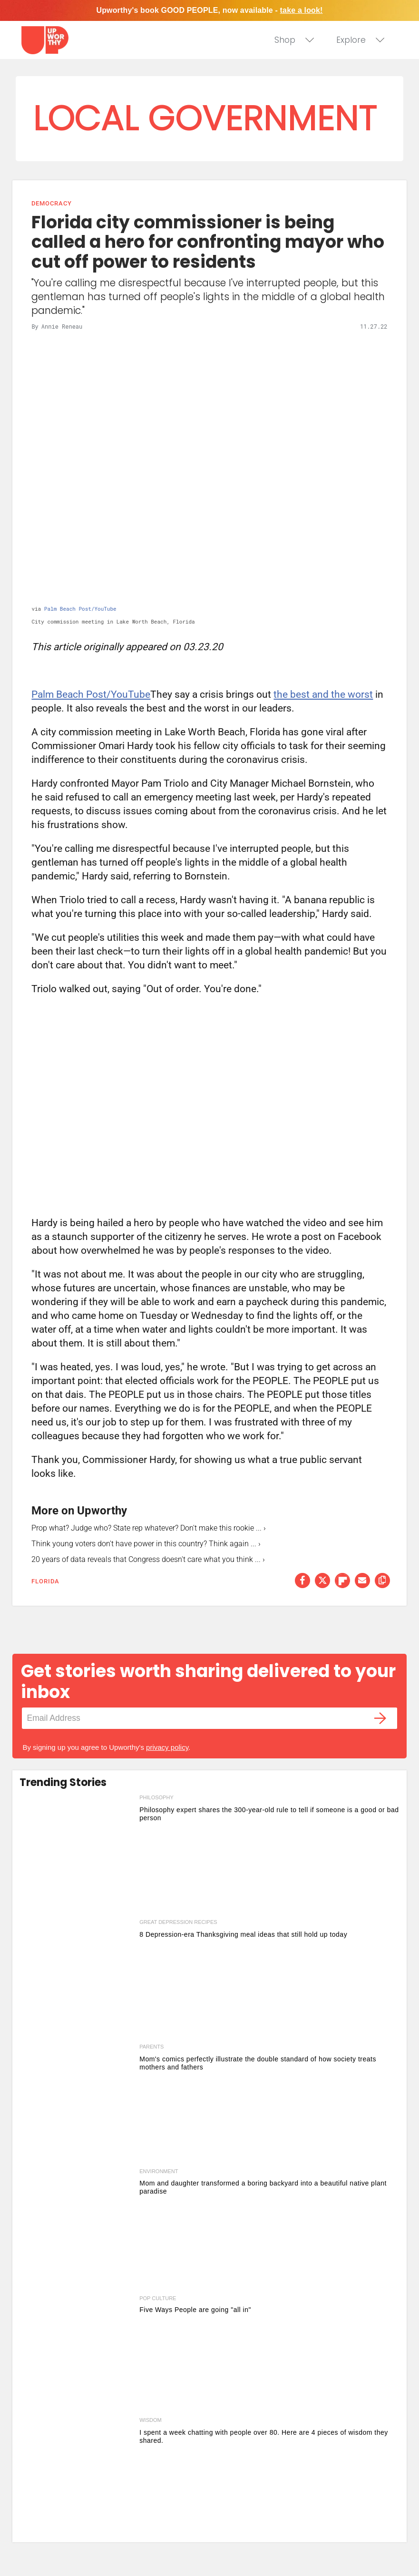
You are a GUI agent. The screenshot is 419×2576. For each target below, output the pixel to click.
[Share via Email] (362, 1580)
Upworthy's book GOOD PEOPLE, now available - (209, 10)
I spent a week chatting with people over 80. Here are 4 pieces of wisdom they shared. (263, 2436)
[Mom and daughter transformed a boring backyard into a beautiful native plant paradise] (77, 2228)
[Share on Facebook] (302, 1580)
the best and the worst (323, 694)
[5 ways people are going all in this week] (77, 2353)
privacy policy (167, 1747)
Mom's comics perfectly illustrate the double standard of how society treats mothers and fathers (257, 2063)
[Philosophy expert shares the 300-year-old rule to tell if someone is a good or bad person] (77, 1854)
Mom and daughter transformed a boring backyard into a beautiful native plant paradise (263, 2187)
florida (45, 1581)
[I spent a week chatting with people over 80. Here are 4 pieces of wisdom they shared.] (77, 2477)
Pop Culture (157, 2298)
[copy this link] (382, 1580)
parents (151, 2046)
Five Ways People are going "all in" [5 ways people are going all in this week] (195, 2309)
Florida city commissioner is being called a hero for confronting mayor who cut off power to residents (207, 242)
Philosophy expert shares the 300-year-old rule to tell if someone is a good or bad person (269, 1814)
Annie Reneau (61, 326)
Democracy (51, 203)
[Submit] (380, 1718)
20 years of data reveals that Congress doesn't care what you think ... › (148, 1559)
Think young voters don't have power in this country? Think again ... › (146, 1543)
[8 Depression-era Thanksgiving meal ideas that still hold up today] (77, 1979)
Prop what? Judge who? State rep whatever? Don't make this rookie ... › (148, 1527)
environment (158, 2171)
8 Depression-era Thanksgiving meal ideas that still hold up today (243, 1934)
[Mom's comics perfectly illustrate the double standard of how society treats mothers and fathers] (77, 2104)
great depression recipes (178, 1922)
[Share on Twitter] (322, 1580)
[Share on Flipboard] (342, 1580)
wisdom (150, 2420)
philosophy (156, 1797)
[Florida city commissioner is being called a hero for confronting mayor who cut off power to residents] (209, 469)
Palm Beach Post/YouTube (80, 608)
